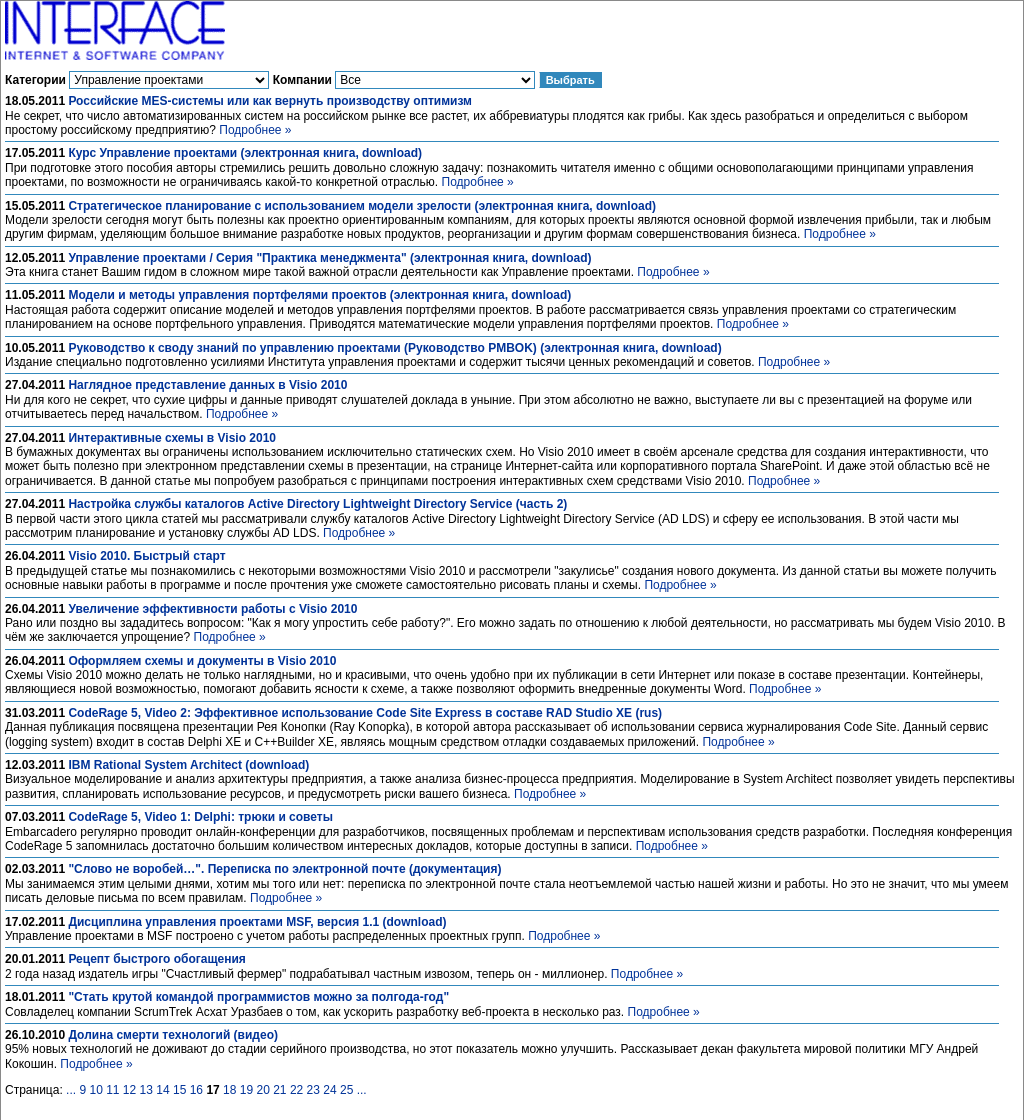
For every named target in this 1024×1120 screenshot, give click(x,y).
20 (262, 1090)
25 (346, 1090)
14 (162, 1090)
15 (179, 1090)
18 (229, 1090)
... (71, 1090)
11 (112, 1090)
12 (129, 1090)
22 (296, 1090)
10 (95, 1090)
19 (246, 1090)
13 (146, 1090)
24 (329, 1090)
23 (313, 1090)
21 (279, 1090)
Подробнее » (255, 130)
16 (196, 1090)
